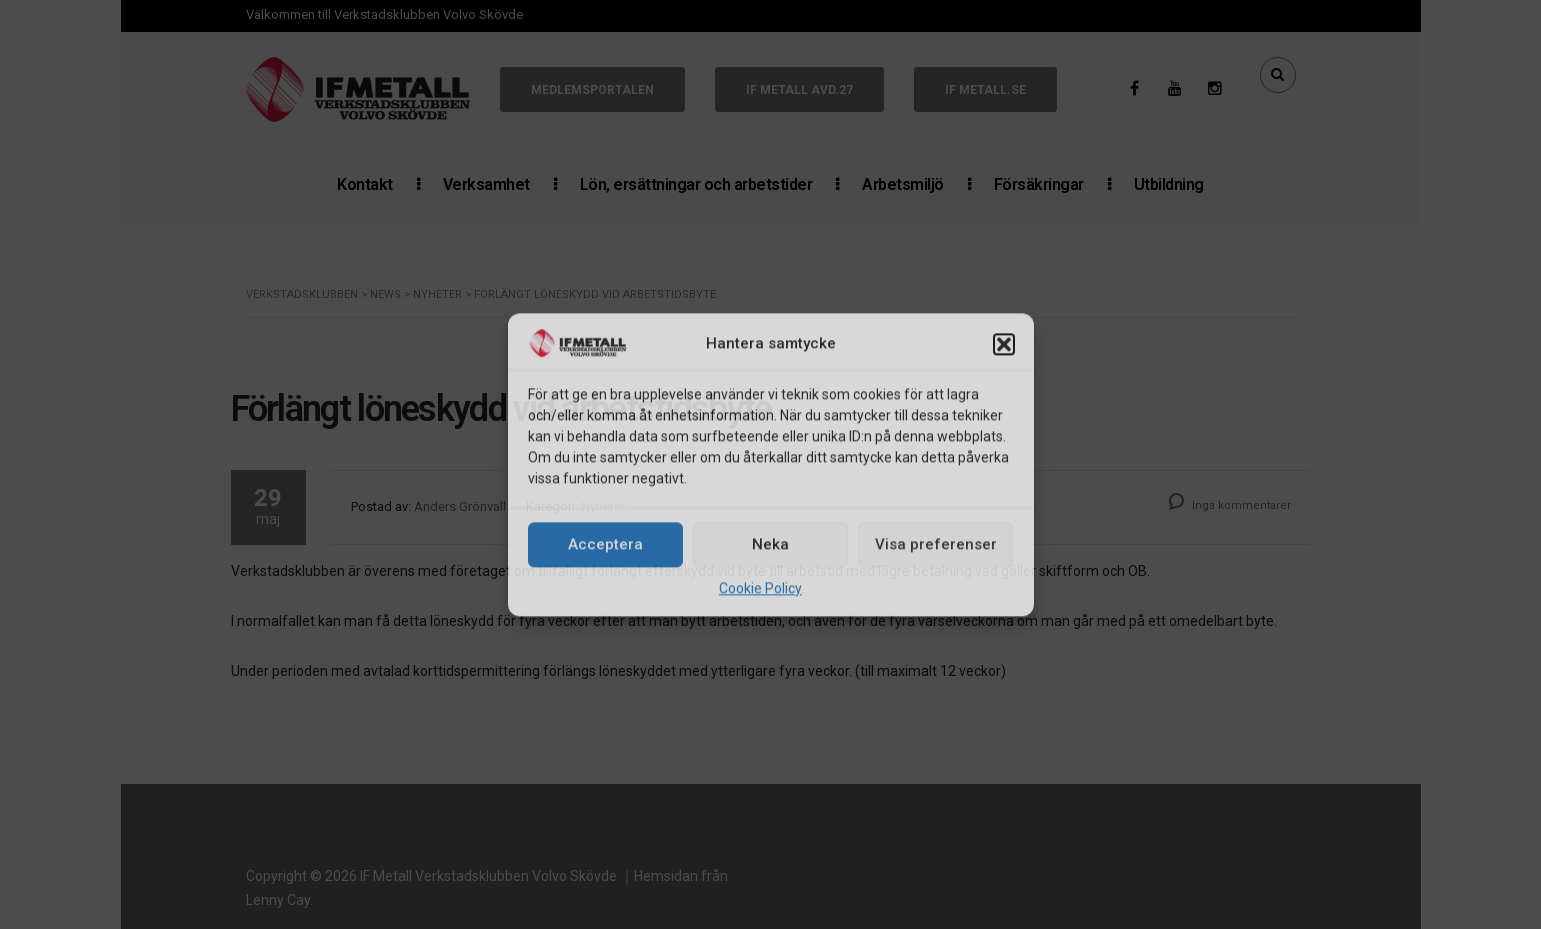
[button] (1004, 345)
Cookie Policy (760, 588)
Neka (770, 545)
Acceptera (605, 545)
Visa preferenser (936, 545)
